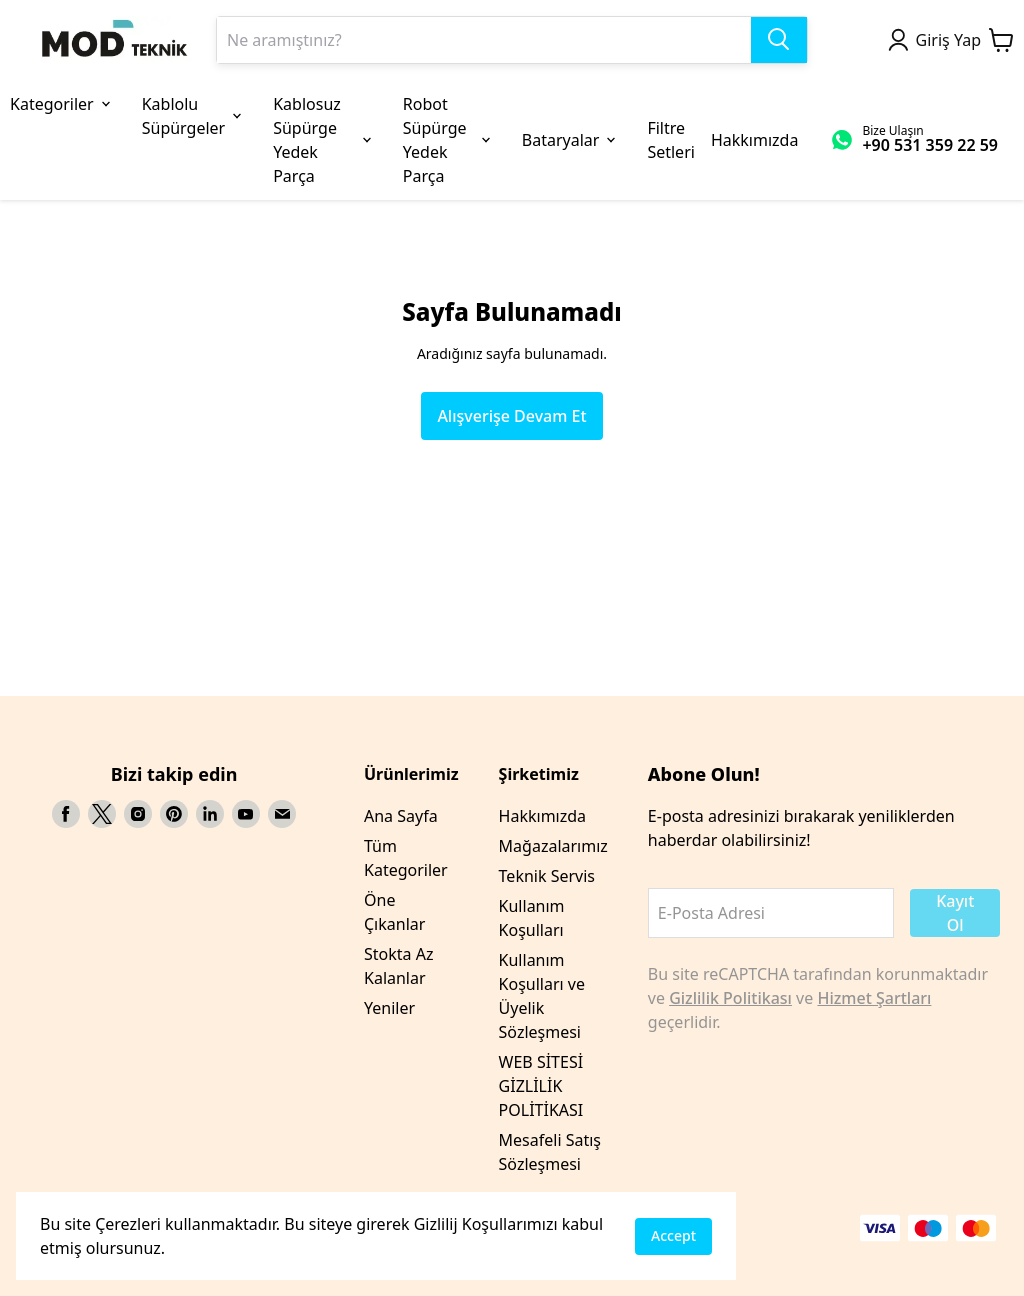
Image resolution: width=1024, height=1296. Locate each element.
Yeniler (389, 1008)
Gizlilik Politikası (730, 998)
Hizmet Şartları (874, 998)
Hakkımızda (542, 816)
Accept (673, 1235)
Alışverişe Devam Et (511, 416)
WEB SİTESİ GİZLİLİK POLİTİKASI (541, 1086)
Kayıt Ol (955, 913)
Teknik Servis (547, 876)
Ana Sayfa (401, 816)
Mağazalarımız (553, 846)
